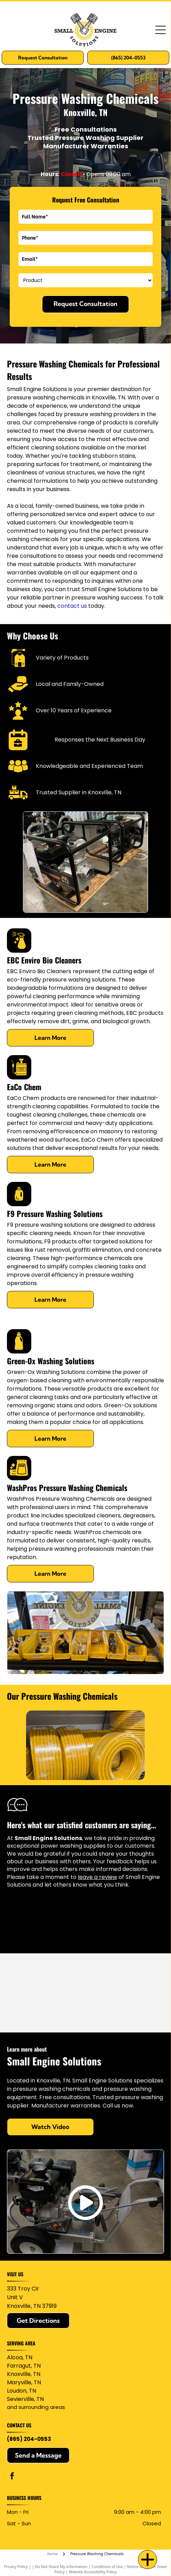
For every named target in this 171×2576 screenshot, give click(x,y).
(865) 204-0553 (29, 2439)
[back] (15, 1745)
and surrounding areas (36, 2407)
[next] (156, 1745)
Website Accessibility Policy (93, 2571)
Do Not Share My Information (61, 2566)
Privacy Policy (16, 2566)
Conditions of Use (107, 2566)
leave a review (97, 1877)
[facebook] (12, 2477)
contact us (72, 606)
